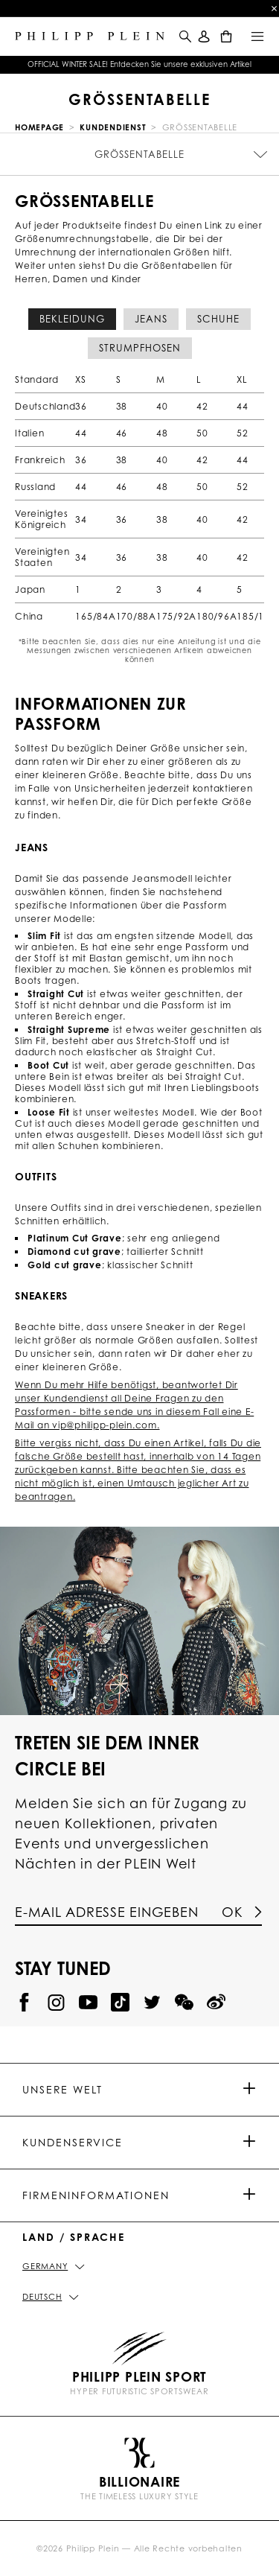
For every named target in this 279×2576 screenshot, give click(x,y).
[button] (184, 45)
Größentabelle (139, 154)
